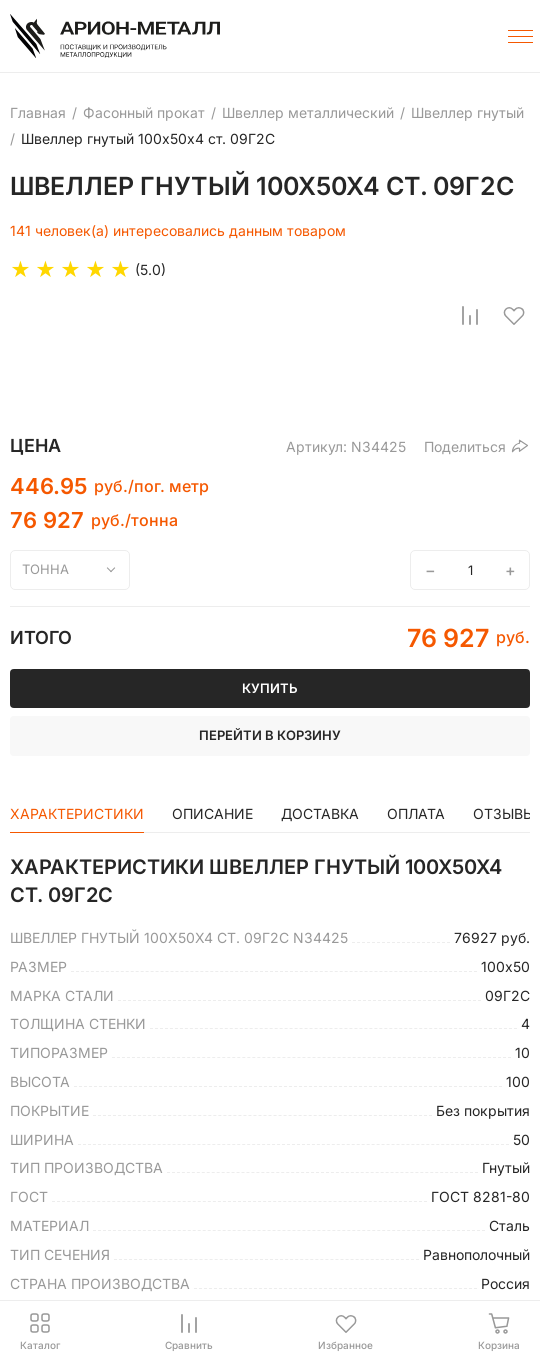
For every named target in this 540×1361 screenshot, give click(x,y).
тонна (45, 569)
